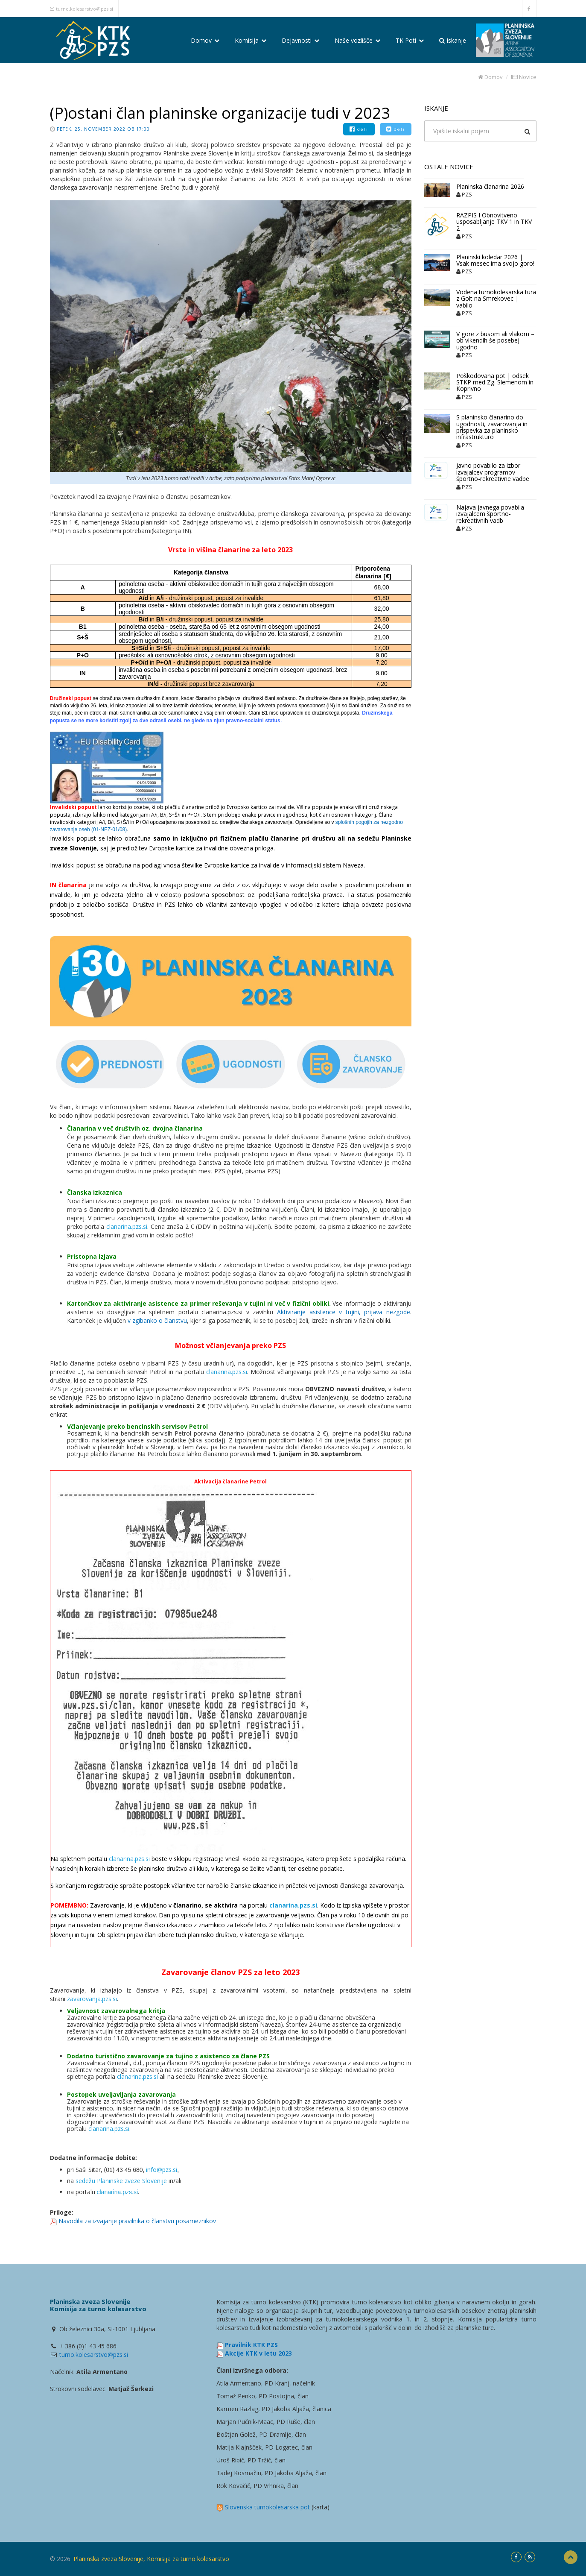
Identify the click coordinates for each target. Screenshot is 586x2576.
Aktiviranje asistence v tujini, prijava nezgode (343, 1312)
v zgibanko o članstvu (157, 1320)
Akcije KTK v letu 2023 (258, 2353)
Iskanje (452, 40)
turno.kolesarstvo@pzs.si (84, 9)
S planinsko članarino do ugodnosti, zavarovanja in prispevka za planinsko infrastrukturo (492, 427)
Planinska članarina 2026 (490, 186)
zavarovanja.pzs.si (92, 1999)
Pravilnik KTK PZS (251, 2345)
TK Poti (410, 40)
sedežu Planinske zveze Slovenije (121, 2181)
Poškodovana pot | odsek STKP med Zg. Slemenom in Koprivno (495, 382)
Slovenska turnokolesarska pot (267, 2507)
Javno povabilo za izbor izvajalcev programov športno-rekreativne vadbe (492, 472)
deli (359, 129)
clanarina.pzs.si (126, 1226)
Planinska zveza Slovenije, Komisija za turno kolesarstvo (151, 2559)
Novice (523, 77)
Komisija (250, 40)
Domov (205, 40)
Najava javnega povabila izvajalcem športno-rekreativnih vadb (490, 514)
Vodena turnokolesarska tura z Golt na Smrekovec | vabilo (496, 298)
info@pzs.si (161, 2170)
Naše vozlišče (357, 40)
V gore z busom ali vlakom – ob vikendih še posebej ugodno (495, 340)
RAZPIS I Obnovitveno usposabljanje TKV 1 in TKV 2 (494, 221)
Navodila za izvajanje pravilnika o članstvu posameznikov (137, 2221)
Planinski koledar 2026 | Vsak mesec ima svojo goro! (495, 260)
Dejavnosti (300, 40)
